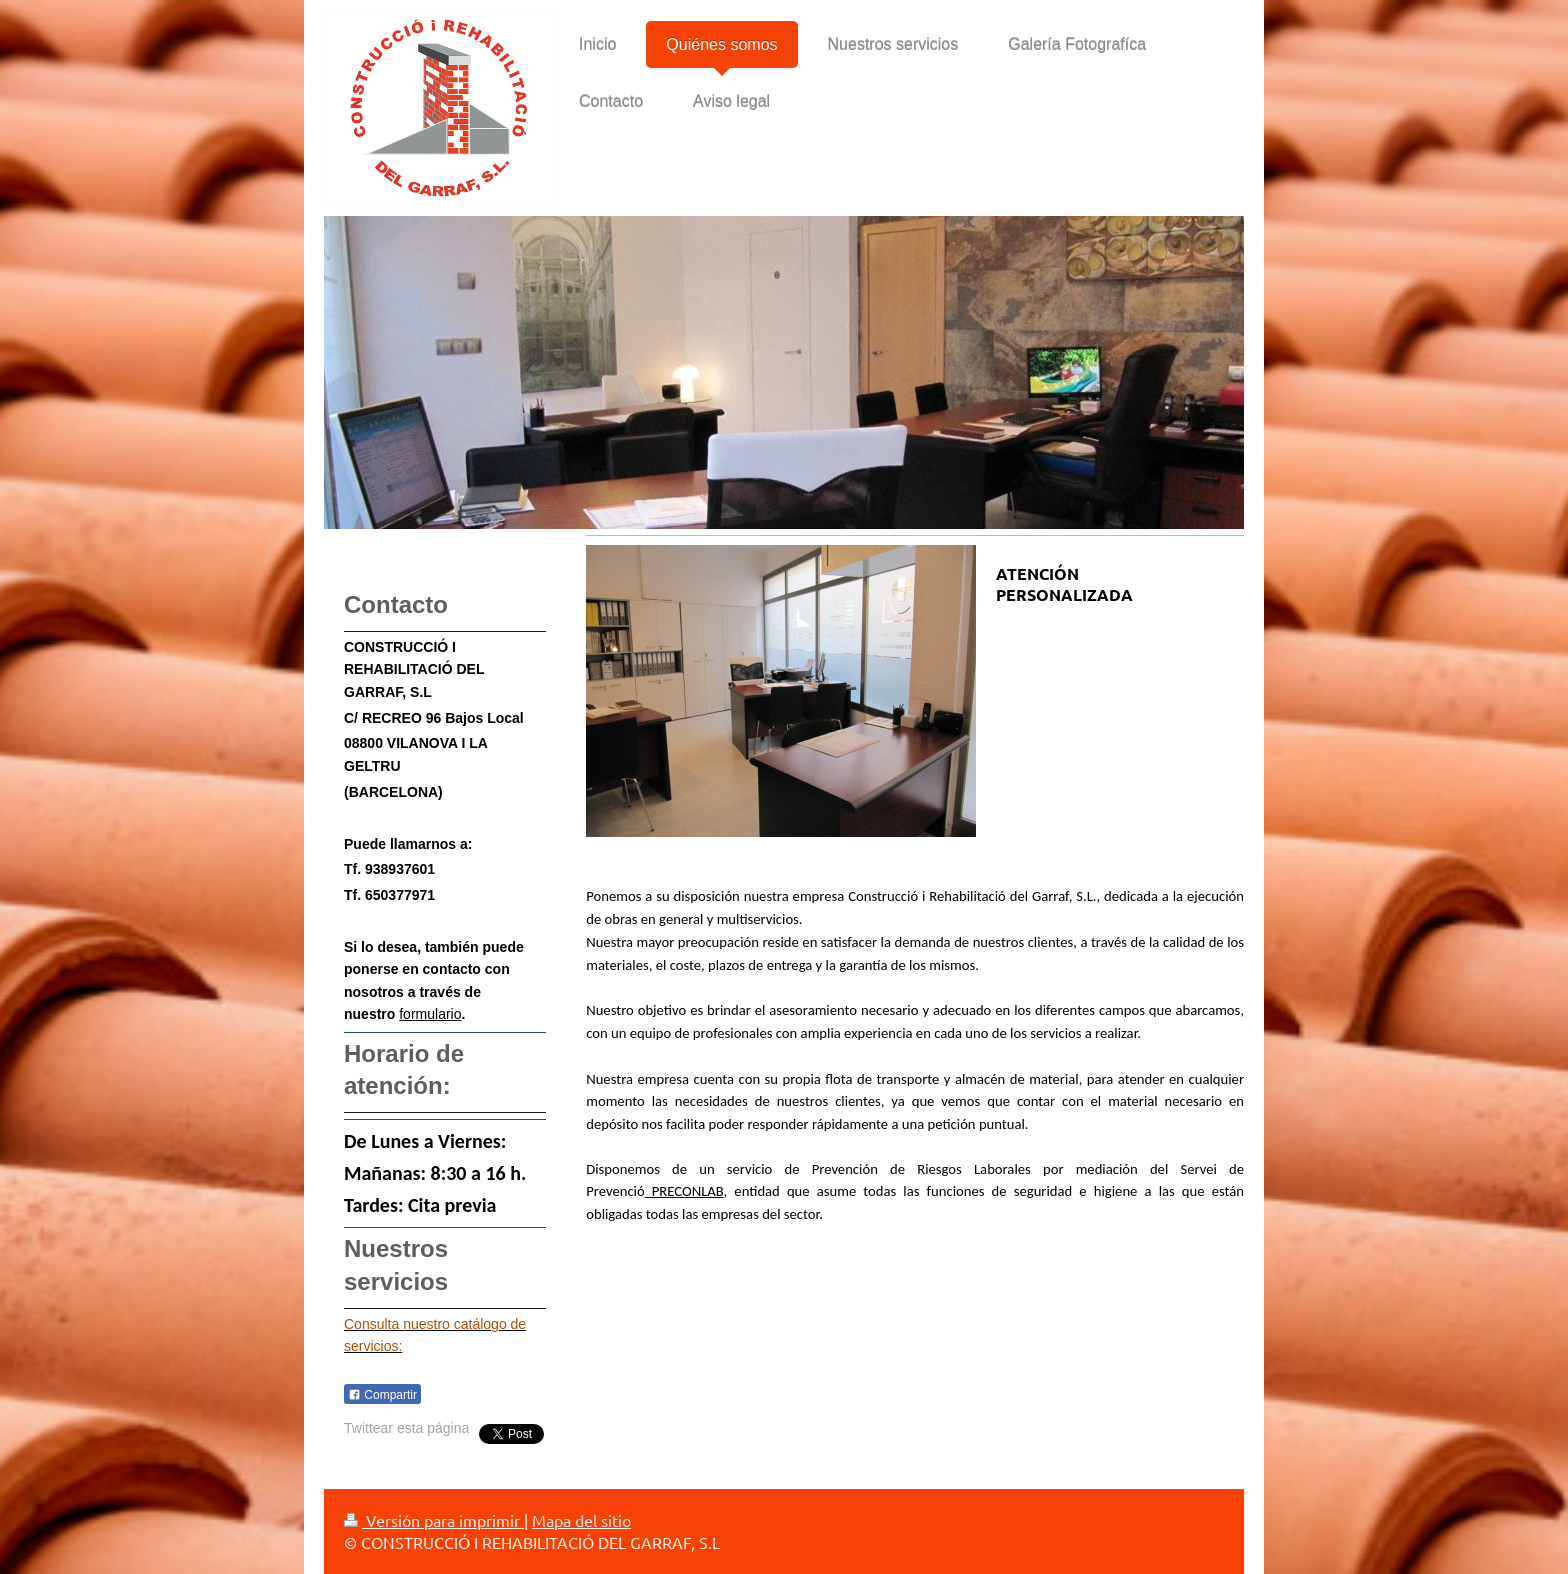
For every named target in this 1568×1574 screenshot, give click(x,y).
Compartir (382, 1395)
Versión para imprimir (434, 1520)
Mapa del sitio (581, 1520)
